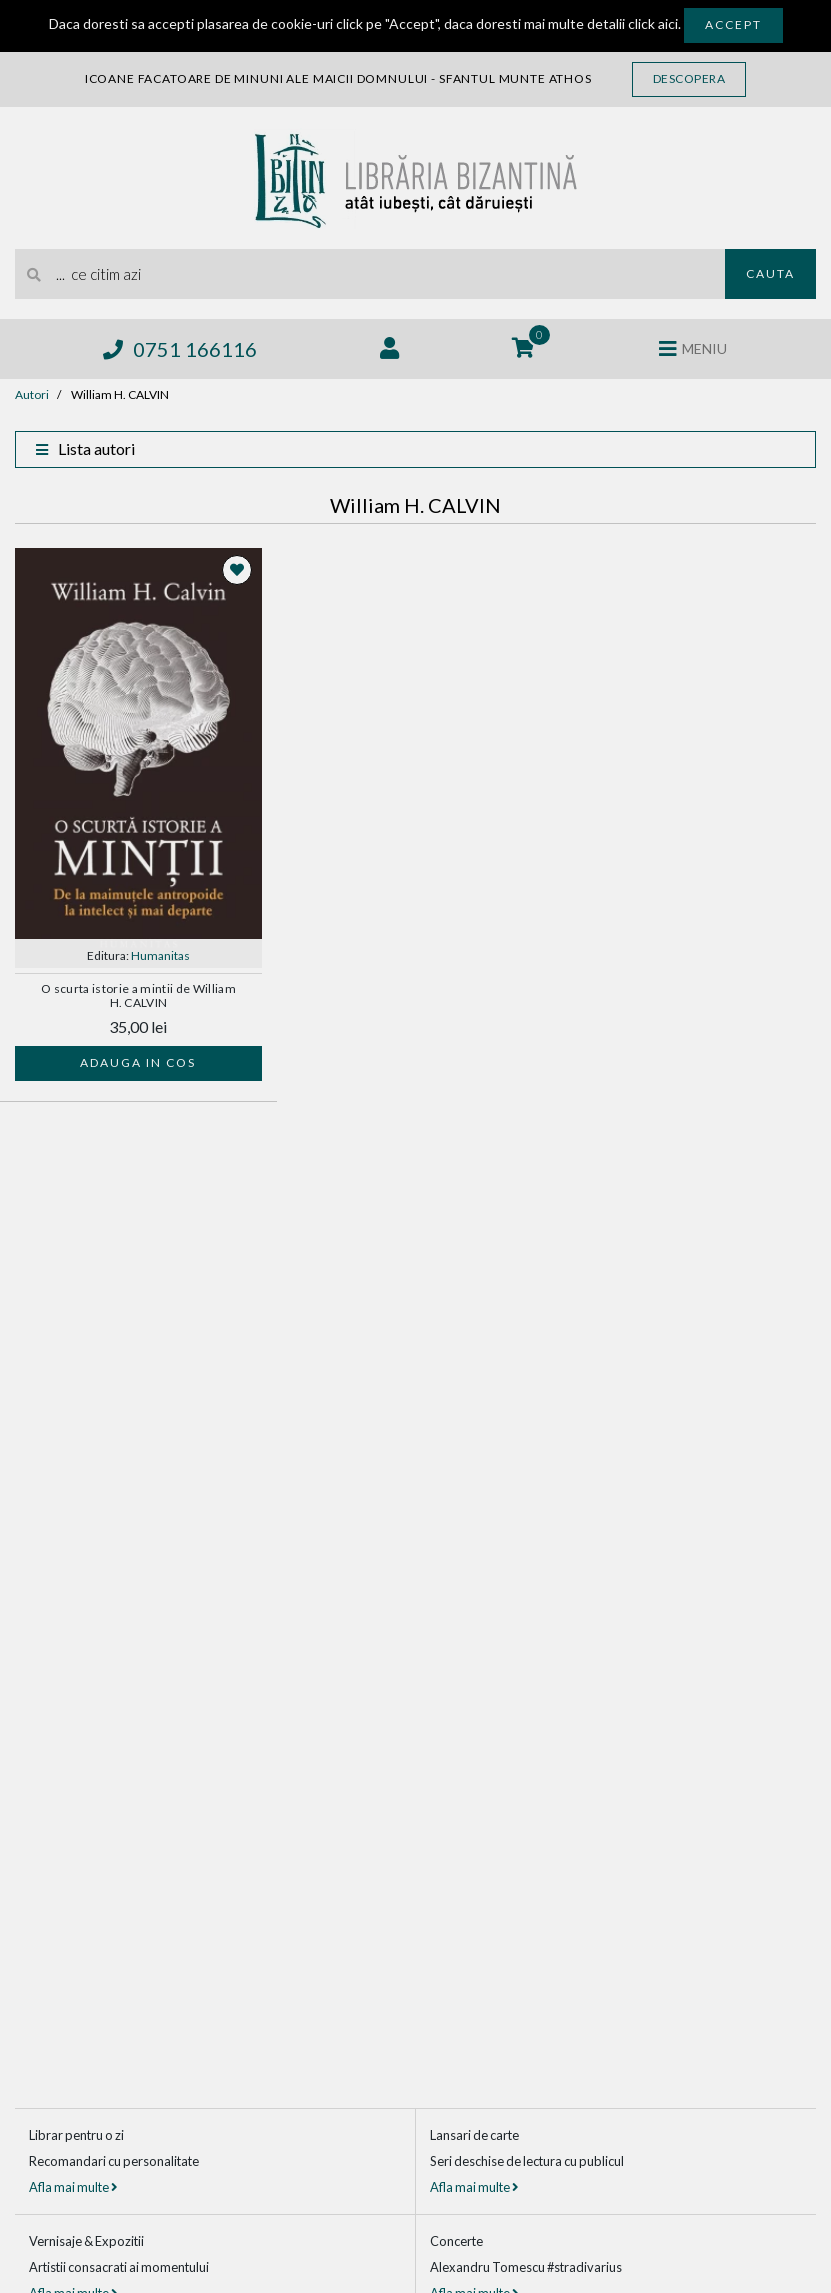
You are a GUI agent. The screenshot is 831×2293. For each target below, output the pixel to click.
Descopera (689, 78)
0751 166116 (180, 349)
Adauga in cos (138, 1062)
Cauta (770, 273)
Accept (733, 24)
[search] (370, 274)
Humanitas (160, 955)
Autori (32, 394)
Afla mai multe (73, 2187)
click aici (653, 23)
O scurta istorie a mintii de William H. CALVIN (138, 996)
